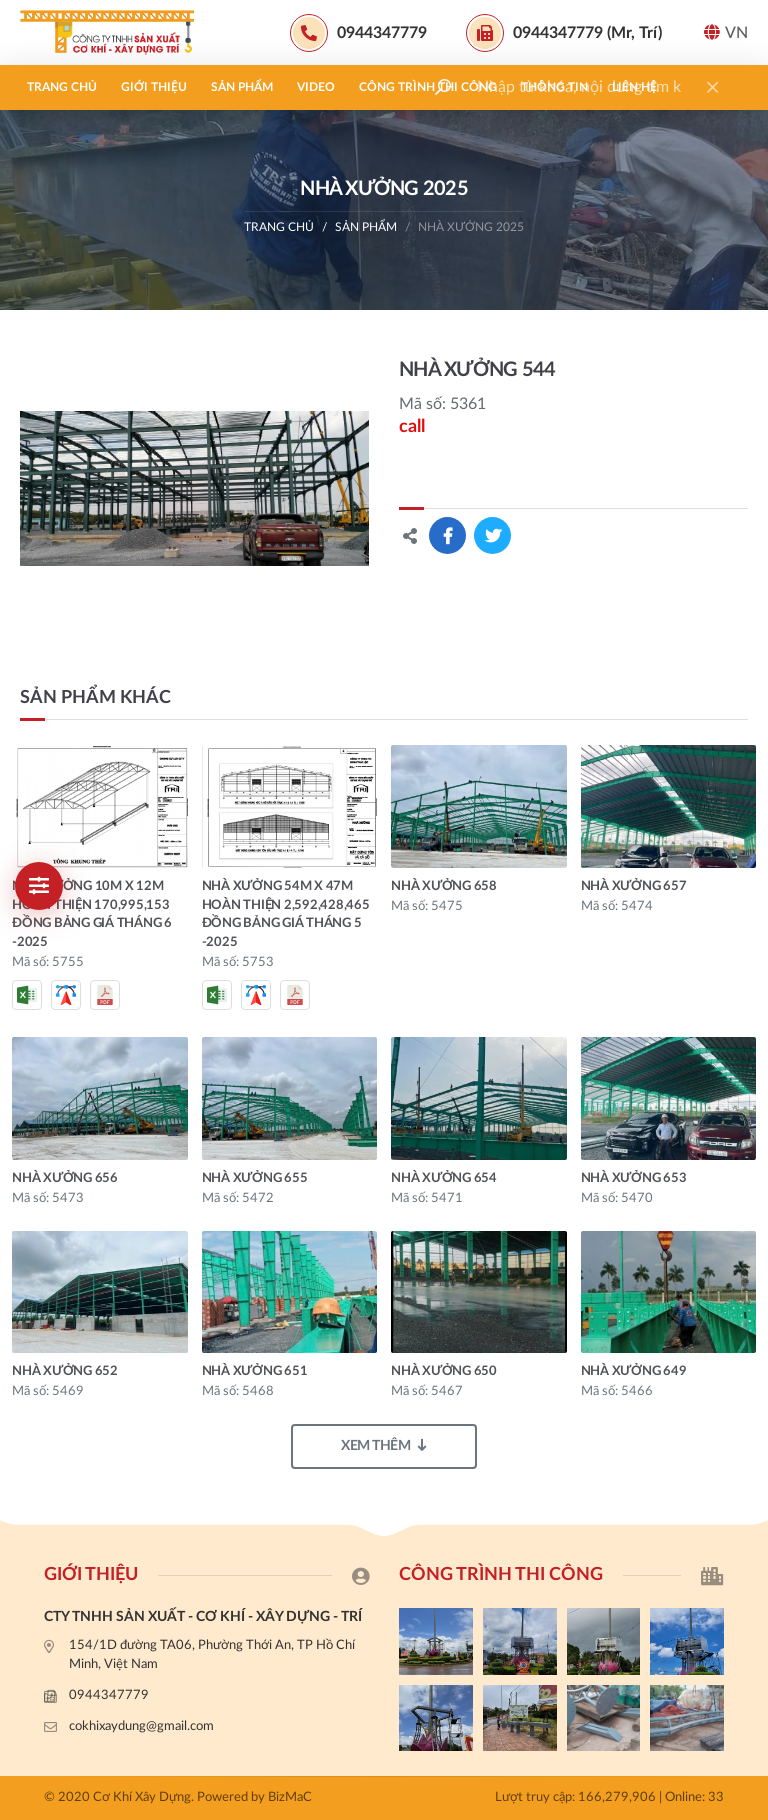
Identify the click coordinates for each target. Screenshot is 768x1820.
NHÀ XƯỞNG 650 (444, 1371)
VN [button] (726, 32)
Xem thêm (384, 1445)
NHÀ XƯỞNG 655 (255, 1178)
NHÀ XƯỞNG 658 (444, 886)
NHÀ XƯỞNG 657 (634, 886)
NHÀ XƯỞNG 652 (65, 1371)
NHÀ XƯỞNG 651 (255, 1371)
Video (316, 87)
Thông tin (554, 87)
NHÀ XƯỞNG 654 (444, 1178)
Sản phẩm (242, 87)
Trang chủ (62, 87)
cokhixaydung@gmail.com (141, 1726)
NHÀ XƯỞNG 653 (634, 1178)
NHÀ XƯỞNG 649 (634, 1371)
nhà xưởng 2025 (471, 227)
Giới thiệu (154, 87)
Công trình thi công (428, 87)
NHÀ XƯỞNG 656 (65, 1178)
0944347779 (109, 1695)
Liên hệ (634, 87)
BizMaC (290, 1797)
